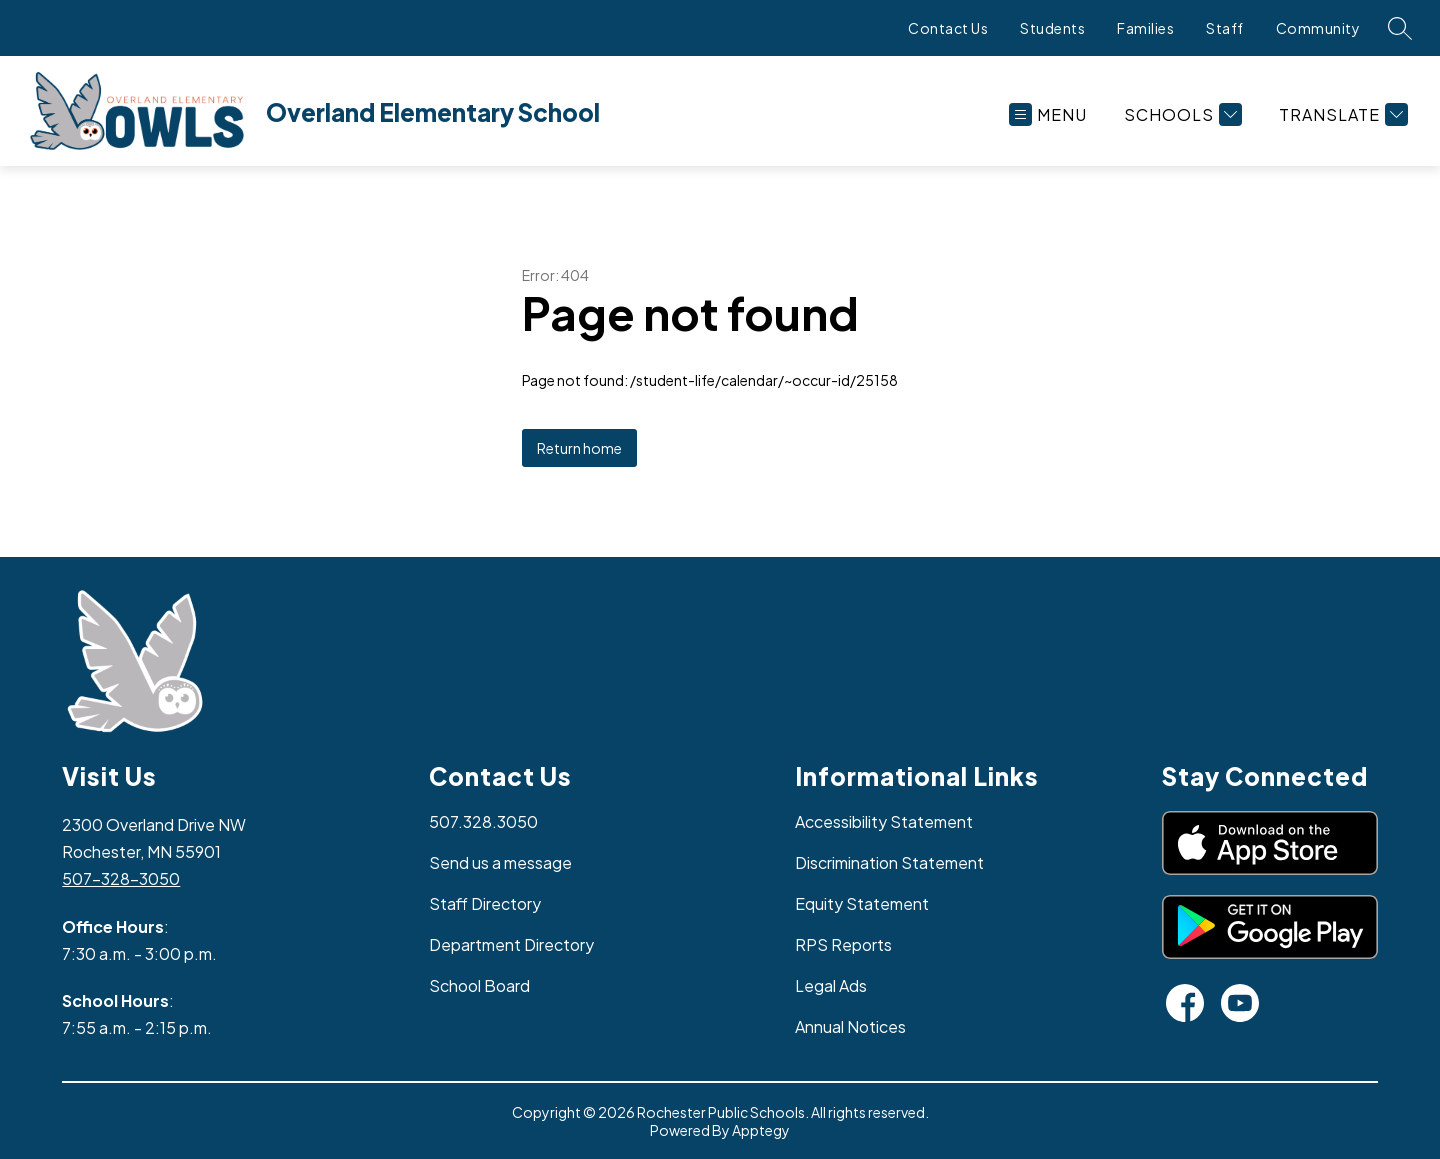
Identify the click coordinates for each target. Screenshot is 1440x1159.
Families (1145, 28)
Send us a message (500, 862)
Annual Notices (850, 1026)
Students (1052, 28)
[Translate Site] (1341, 114)
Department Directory (511, 944)
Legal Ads (831, 985)
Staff (1225, 28)
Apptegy (761, 1130)
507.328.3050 (483, 821)
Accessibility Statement (884, 821)
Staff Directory (485, 903)
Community (1318, 28)
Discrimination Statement (889, 862)
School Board (479, 985)
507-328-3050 (121, 878)
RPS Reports (843, 944)
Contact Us (948, 28)
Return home (579, 448)
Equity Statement (862, 903)
